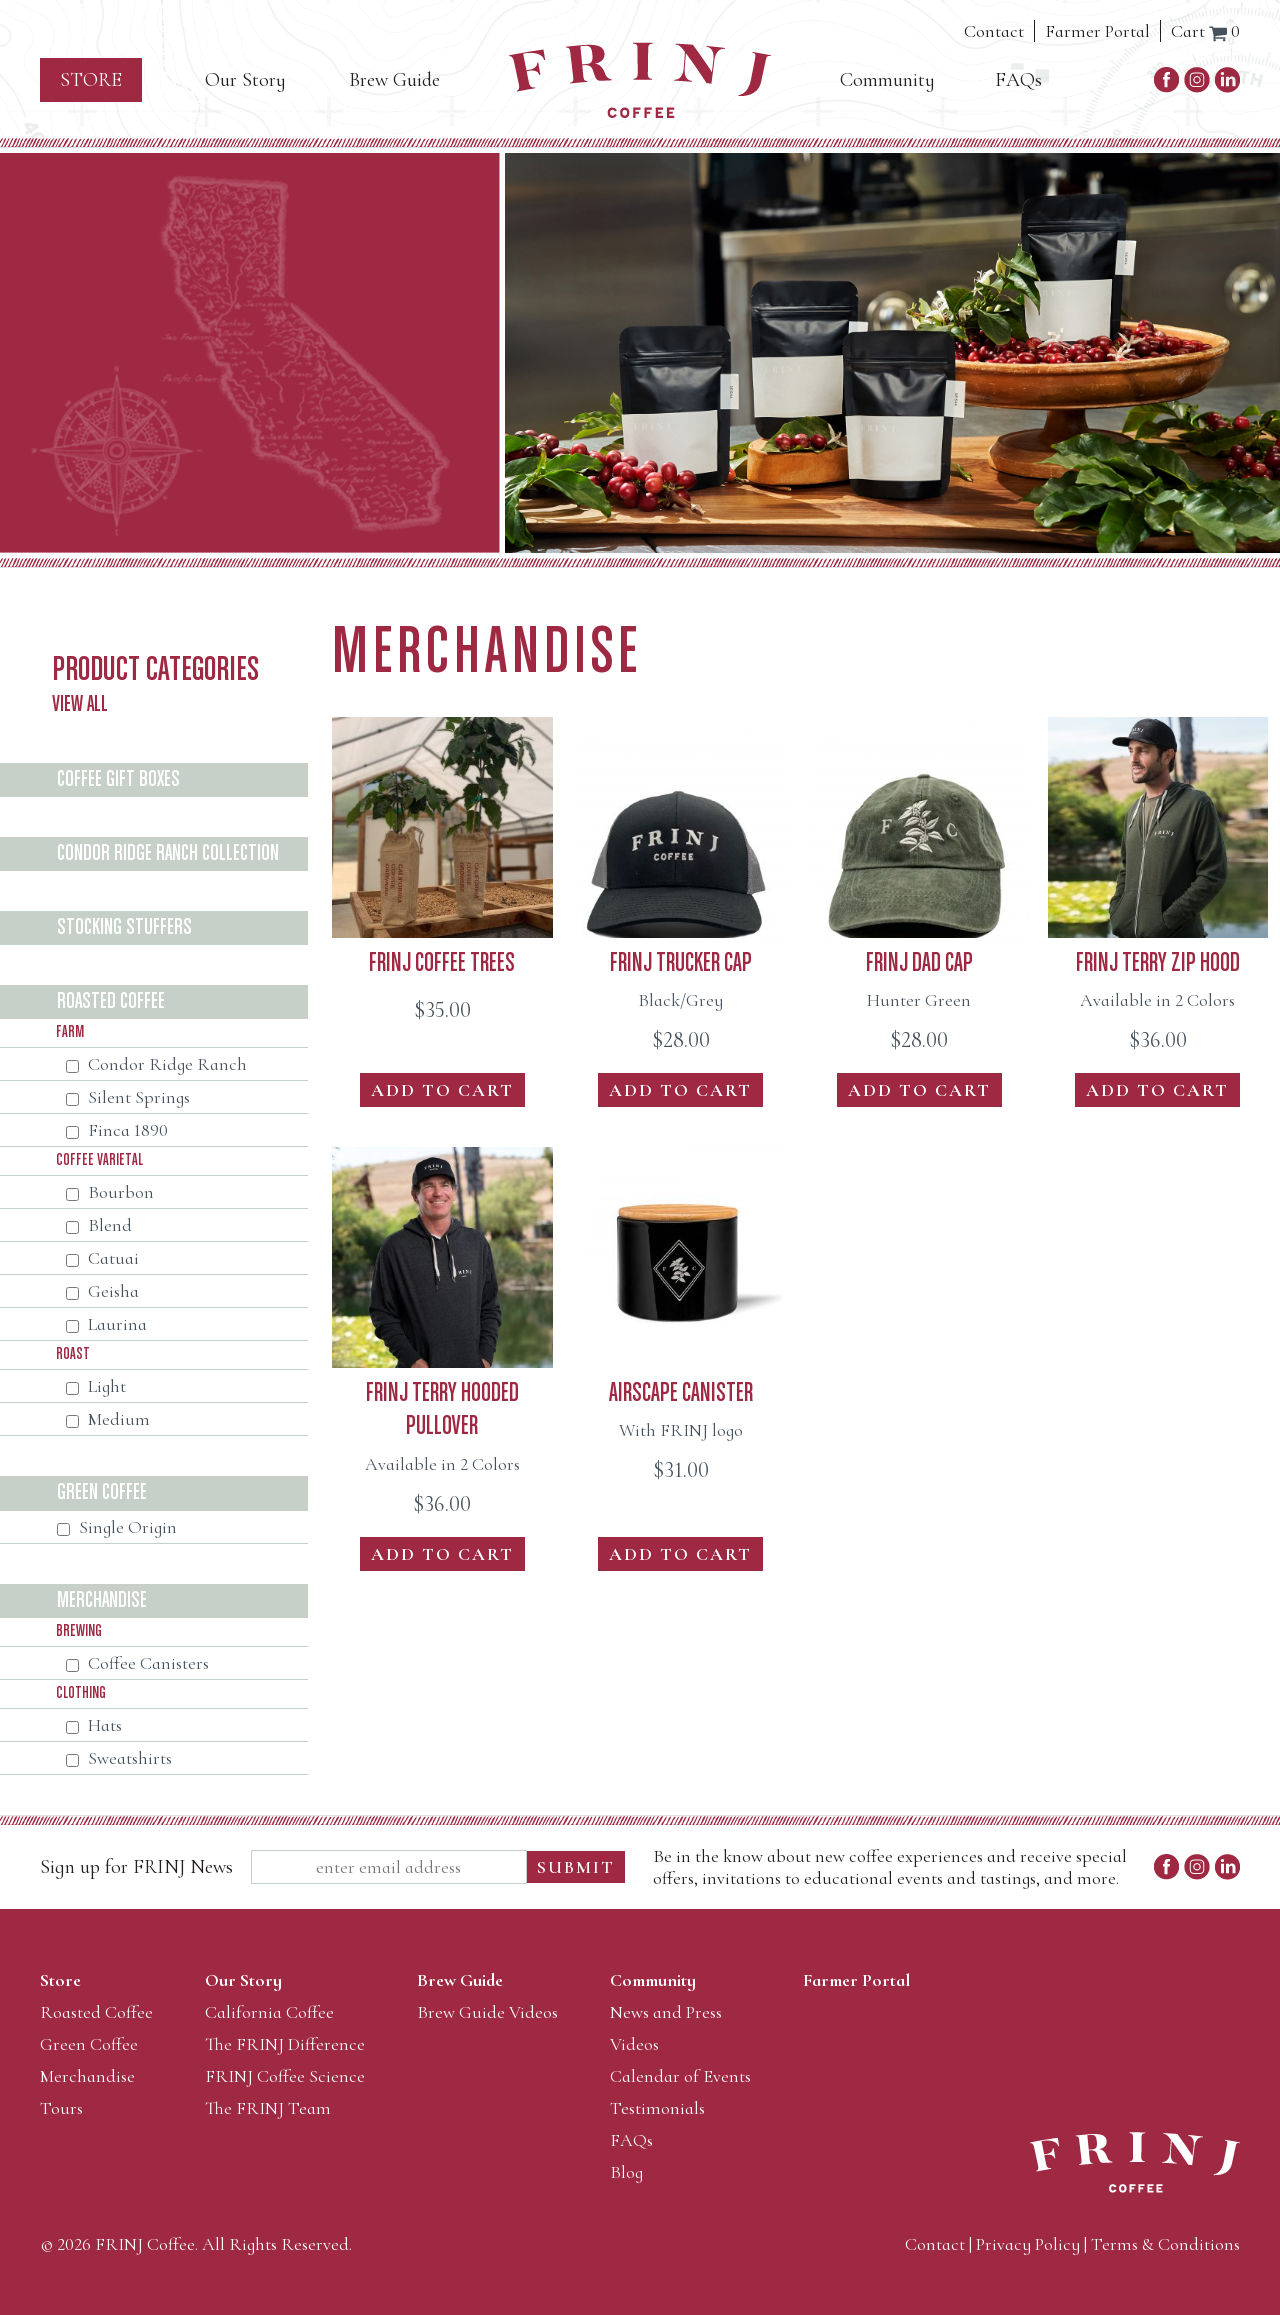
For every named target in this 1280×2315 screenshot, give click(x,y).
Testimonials (657, 2108)
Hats (94, 1725)
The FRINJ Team (268, 2108)
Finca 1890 (117, 1130)
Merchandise (87, 2076)
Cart (1205, 31)
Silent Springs (128, 1097)
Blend (99, 1225)
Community (887, 80)
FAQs (1018, 80)
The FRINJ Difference (285, 2044)
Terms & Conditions (1165, 2244)
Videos (634, 2044)
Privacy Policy (1028, 2244)
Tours (61, 2108)
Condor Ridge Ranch (156, 1064)
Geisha (102, 1291)
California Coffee (269, 2012)
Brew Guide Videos (487, 2012)
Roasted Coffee (96, 2012)
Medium (108, 1419)
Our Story (245, 80)
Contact (994, 31)
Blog (626, 2172)
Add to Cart (442, 1090)
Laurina (106, 1324)
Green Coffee (89, 2044)
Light (96, 1386)
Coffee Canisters (137, 1663)
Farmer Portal (1097, 31)
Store (91, 80)
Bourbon (110, 1192)
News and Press (666, 2012)
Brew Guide (394, 80)
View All (80, 705)
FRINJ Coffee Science (285, 2076)
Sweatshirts (119, 1758)
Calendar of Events (680, 2076)
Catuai (102, 1258)
